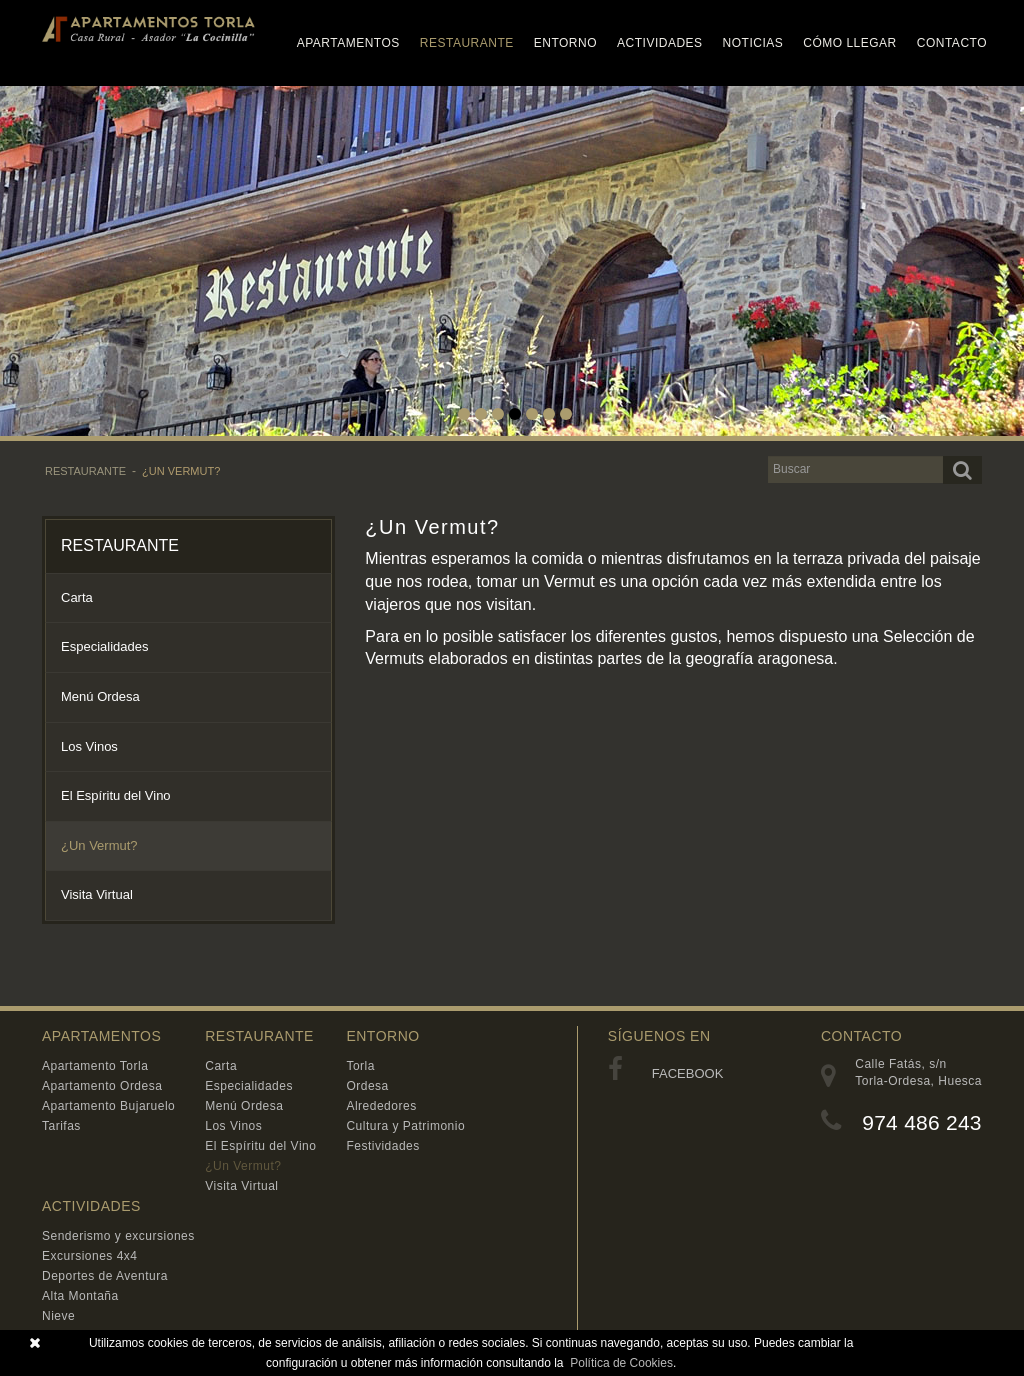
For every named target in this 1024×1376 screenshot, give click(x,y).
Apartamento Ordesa (102, 1086)
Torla (360, 1066)
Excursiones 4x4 (90, 1256)
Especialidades (104, 646)
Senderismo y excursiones (118, 1236)
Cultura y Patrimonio (405, 1126)
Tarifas (61, 1126)
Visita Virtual (97, 894)
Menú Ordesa (100, 696)
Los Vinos (89, 746)
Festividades (382, 1146)
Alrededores (381, 1106)
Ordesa (367, 1086)
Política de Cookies (621, 1363)
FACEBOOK (666, 1073)
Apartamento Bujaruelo (108, 1106)
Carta (77, 597)
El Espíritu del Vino (116, 795)
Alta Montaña (80, 1296)
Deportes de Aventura (105, 1276)
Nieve (58, 1316)
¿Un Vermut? (181, 471)
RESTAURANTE (85, 471)
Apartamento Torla (95, 1066)
